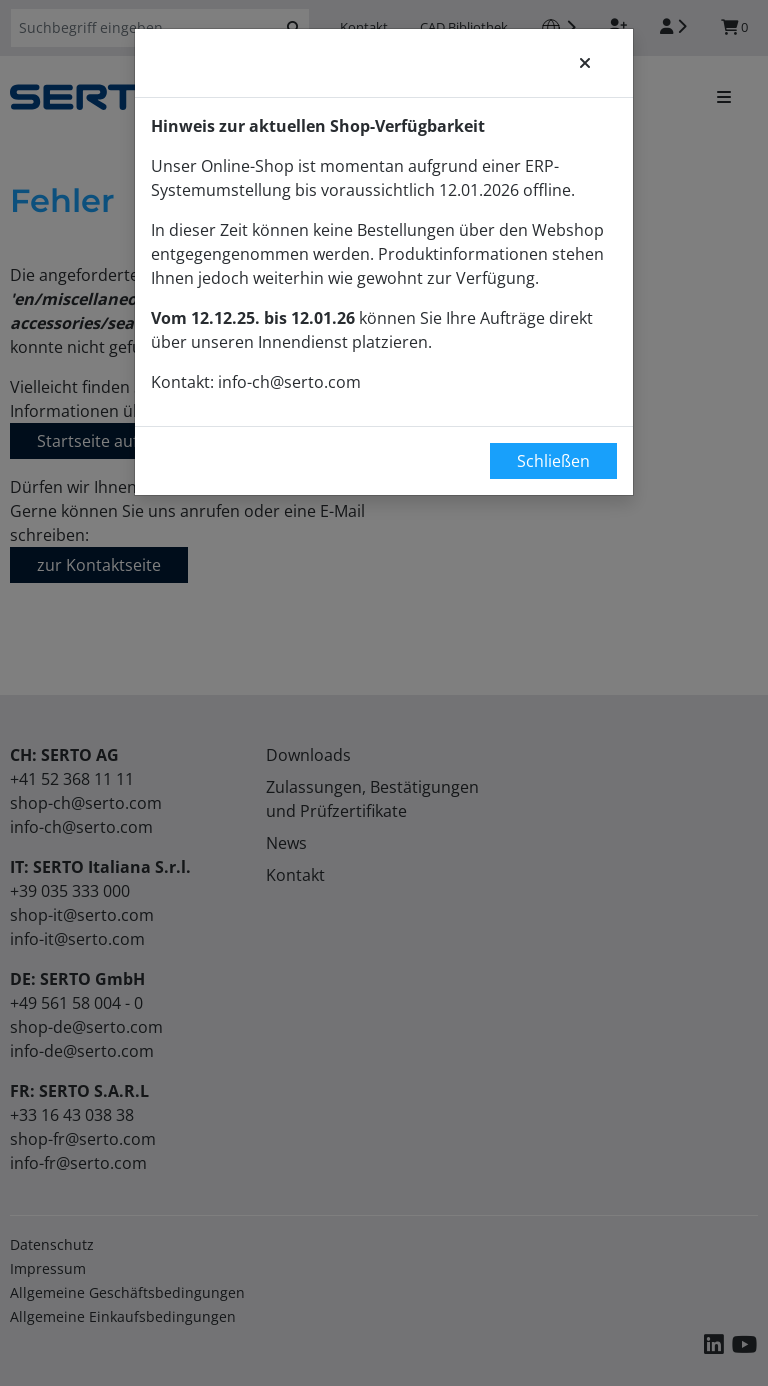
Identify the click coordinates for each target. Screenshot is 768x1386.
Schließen (553, 461)
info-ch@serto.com (289, 382)
